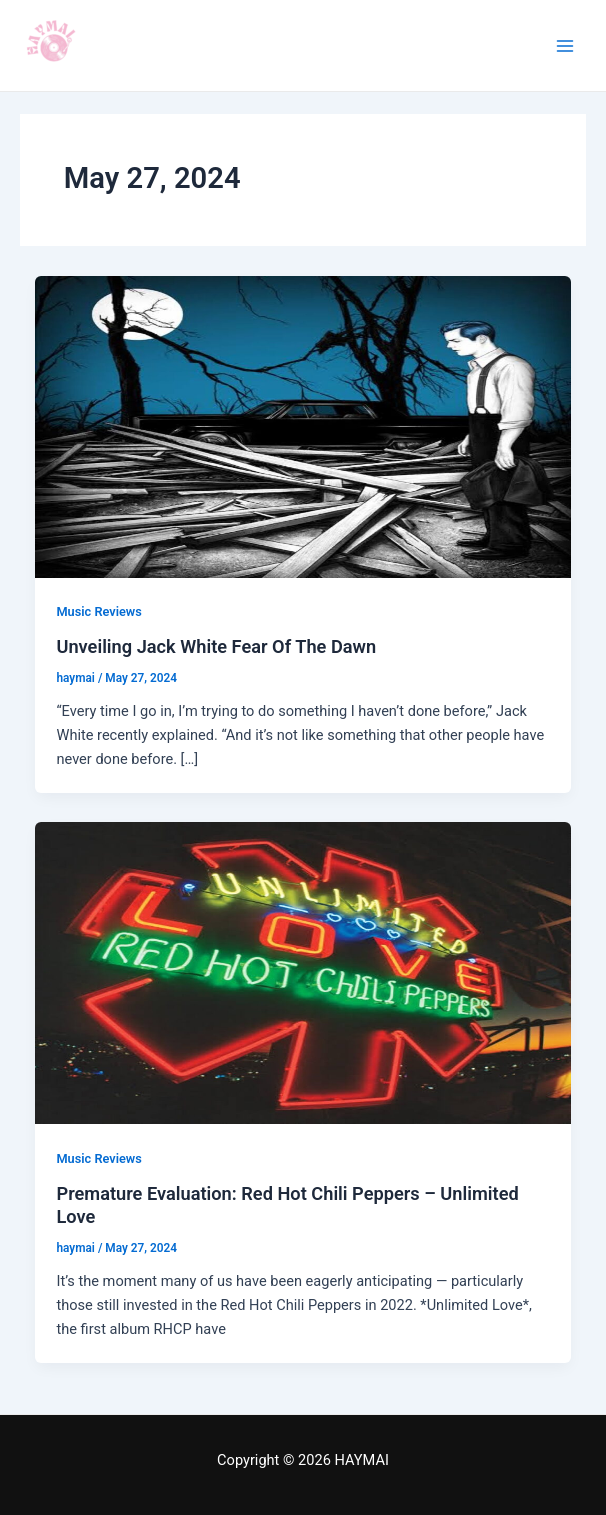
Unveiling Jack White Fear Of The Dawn (216, 646)
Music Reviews (98, 611)
